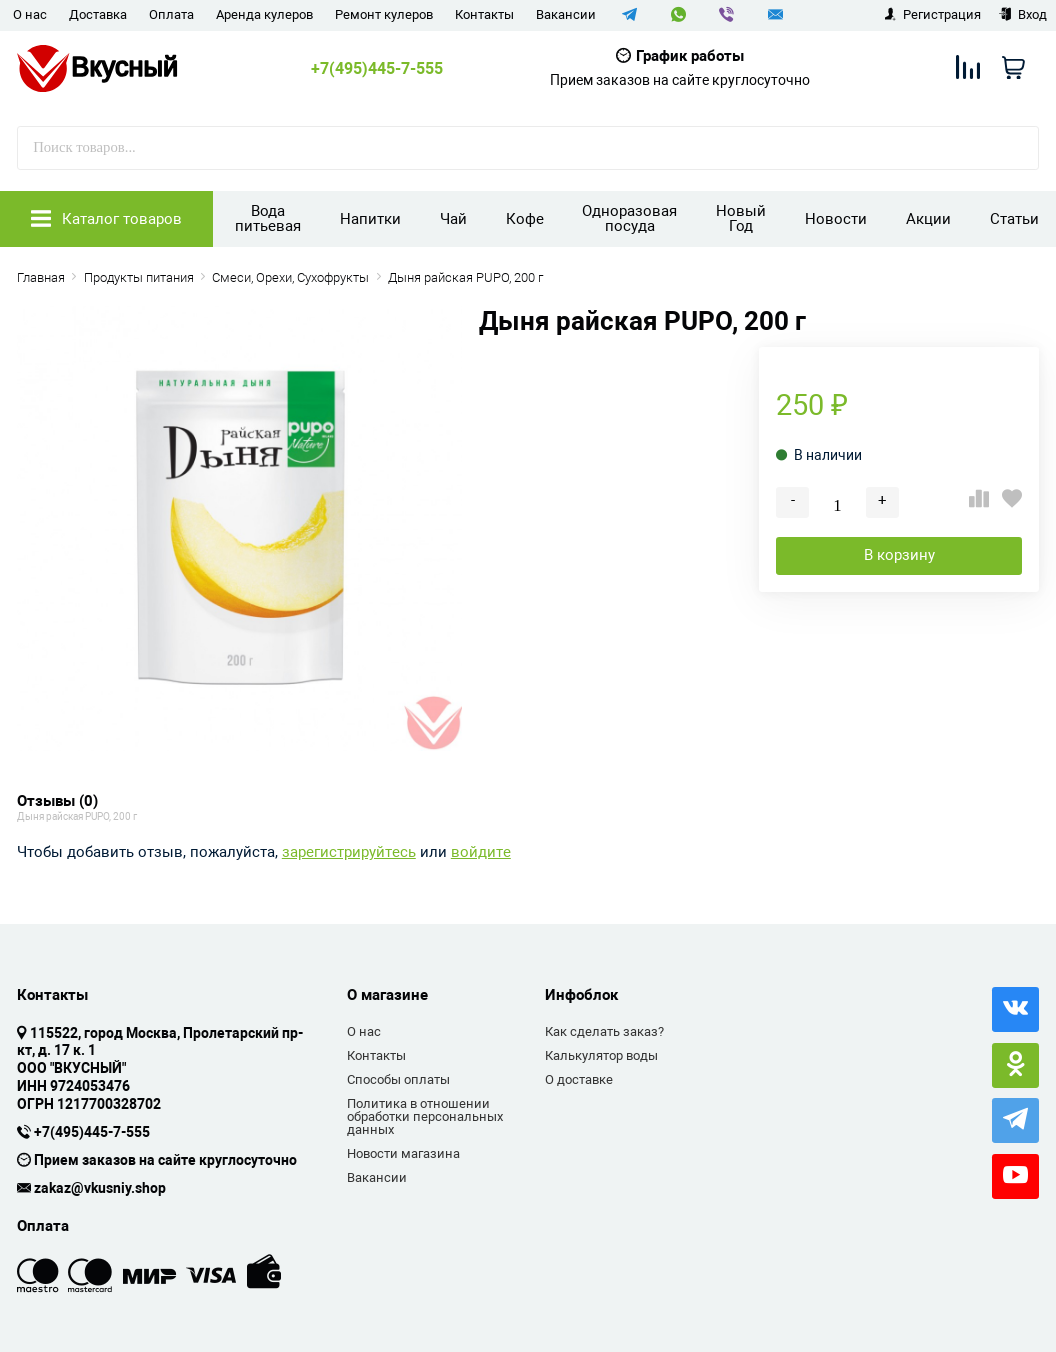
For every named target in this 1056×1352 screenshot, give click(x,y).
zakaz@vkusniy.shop (100, 1189)
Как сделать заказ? (604, 1031)
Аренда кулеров (264, 14)
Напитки (370, 219)
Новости (836, 219)
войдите (481, 852)
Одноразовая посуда (629, 218)
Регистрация (932, 14)
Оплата (171, 14)
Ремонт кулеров (384, 14)
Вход (1022, 14)
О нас (30, 14)
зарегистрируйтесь (349, 852)
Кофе (525, 219)
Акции (928, 219)
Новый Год (741, 218)
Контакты (484, 14)
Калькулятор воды (601, 1055)
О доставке (579, 1079)
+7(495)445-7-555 (377, 69)
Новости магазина (403, 1153)
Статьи (1014, 219)
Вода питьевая (268, 218)
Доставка (98, 14)
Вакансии (566, 14)
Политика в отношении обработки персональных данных (425, 1117)
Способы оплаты (398, 1079)
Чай (453, 219)
